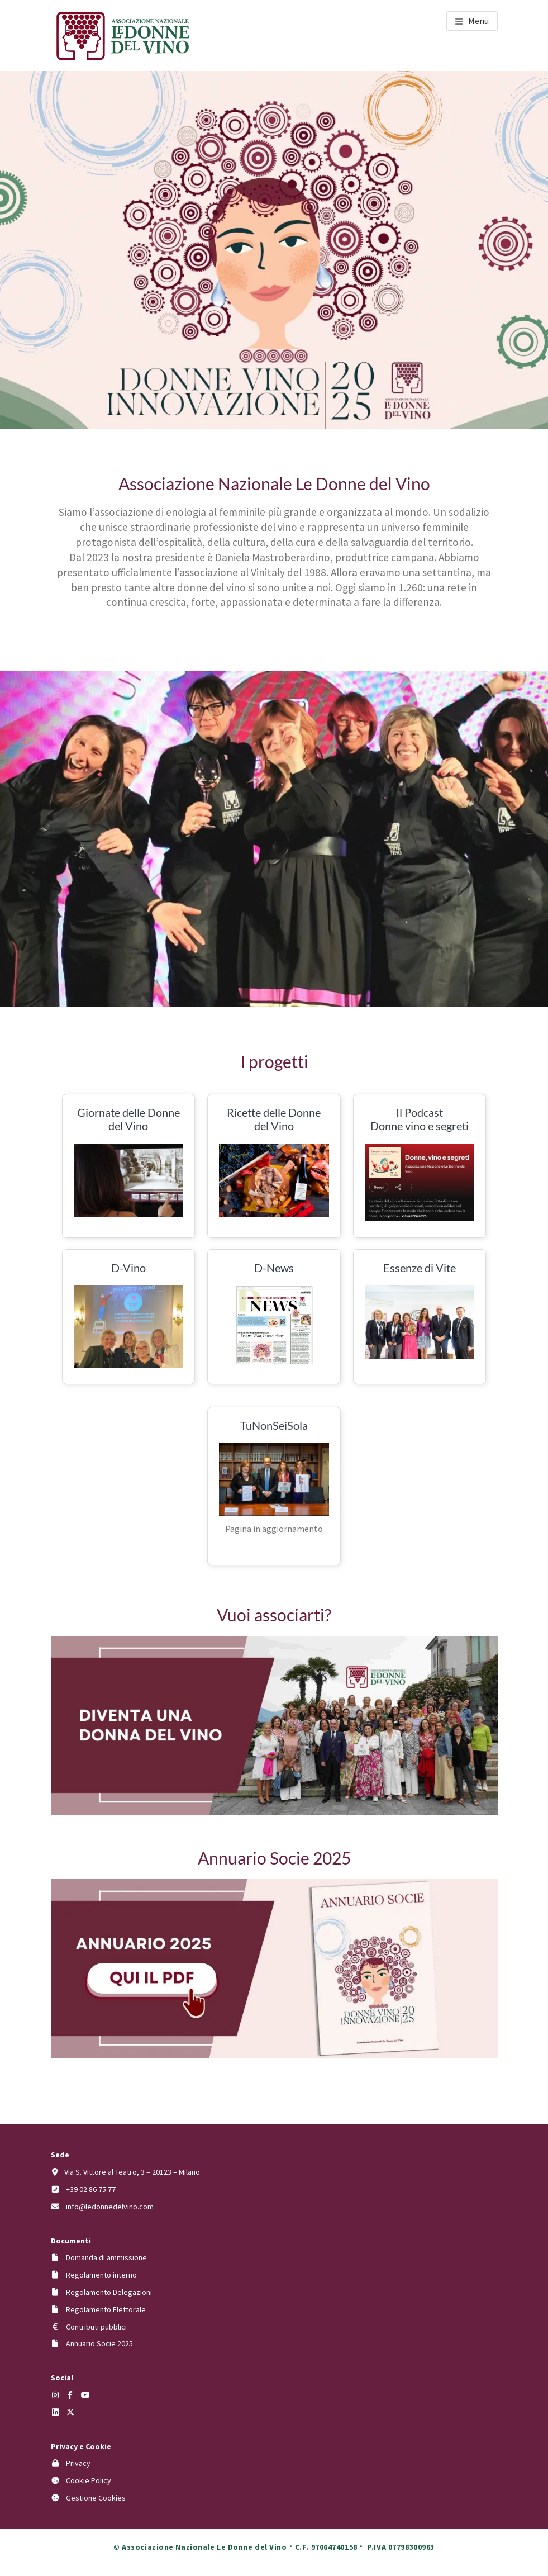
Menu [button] (478, 20)
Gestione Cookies (96, 2498)
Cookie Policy (88, 2480)
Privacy (78, 2463)
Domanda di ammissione (106, 2257)
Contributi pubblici (96, 2327)
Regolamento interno (101, 2275)
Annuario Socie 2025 (99, 2343)
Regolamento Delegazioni (109, 2292)
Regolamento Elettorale (106, 2309)
